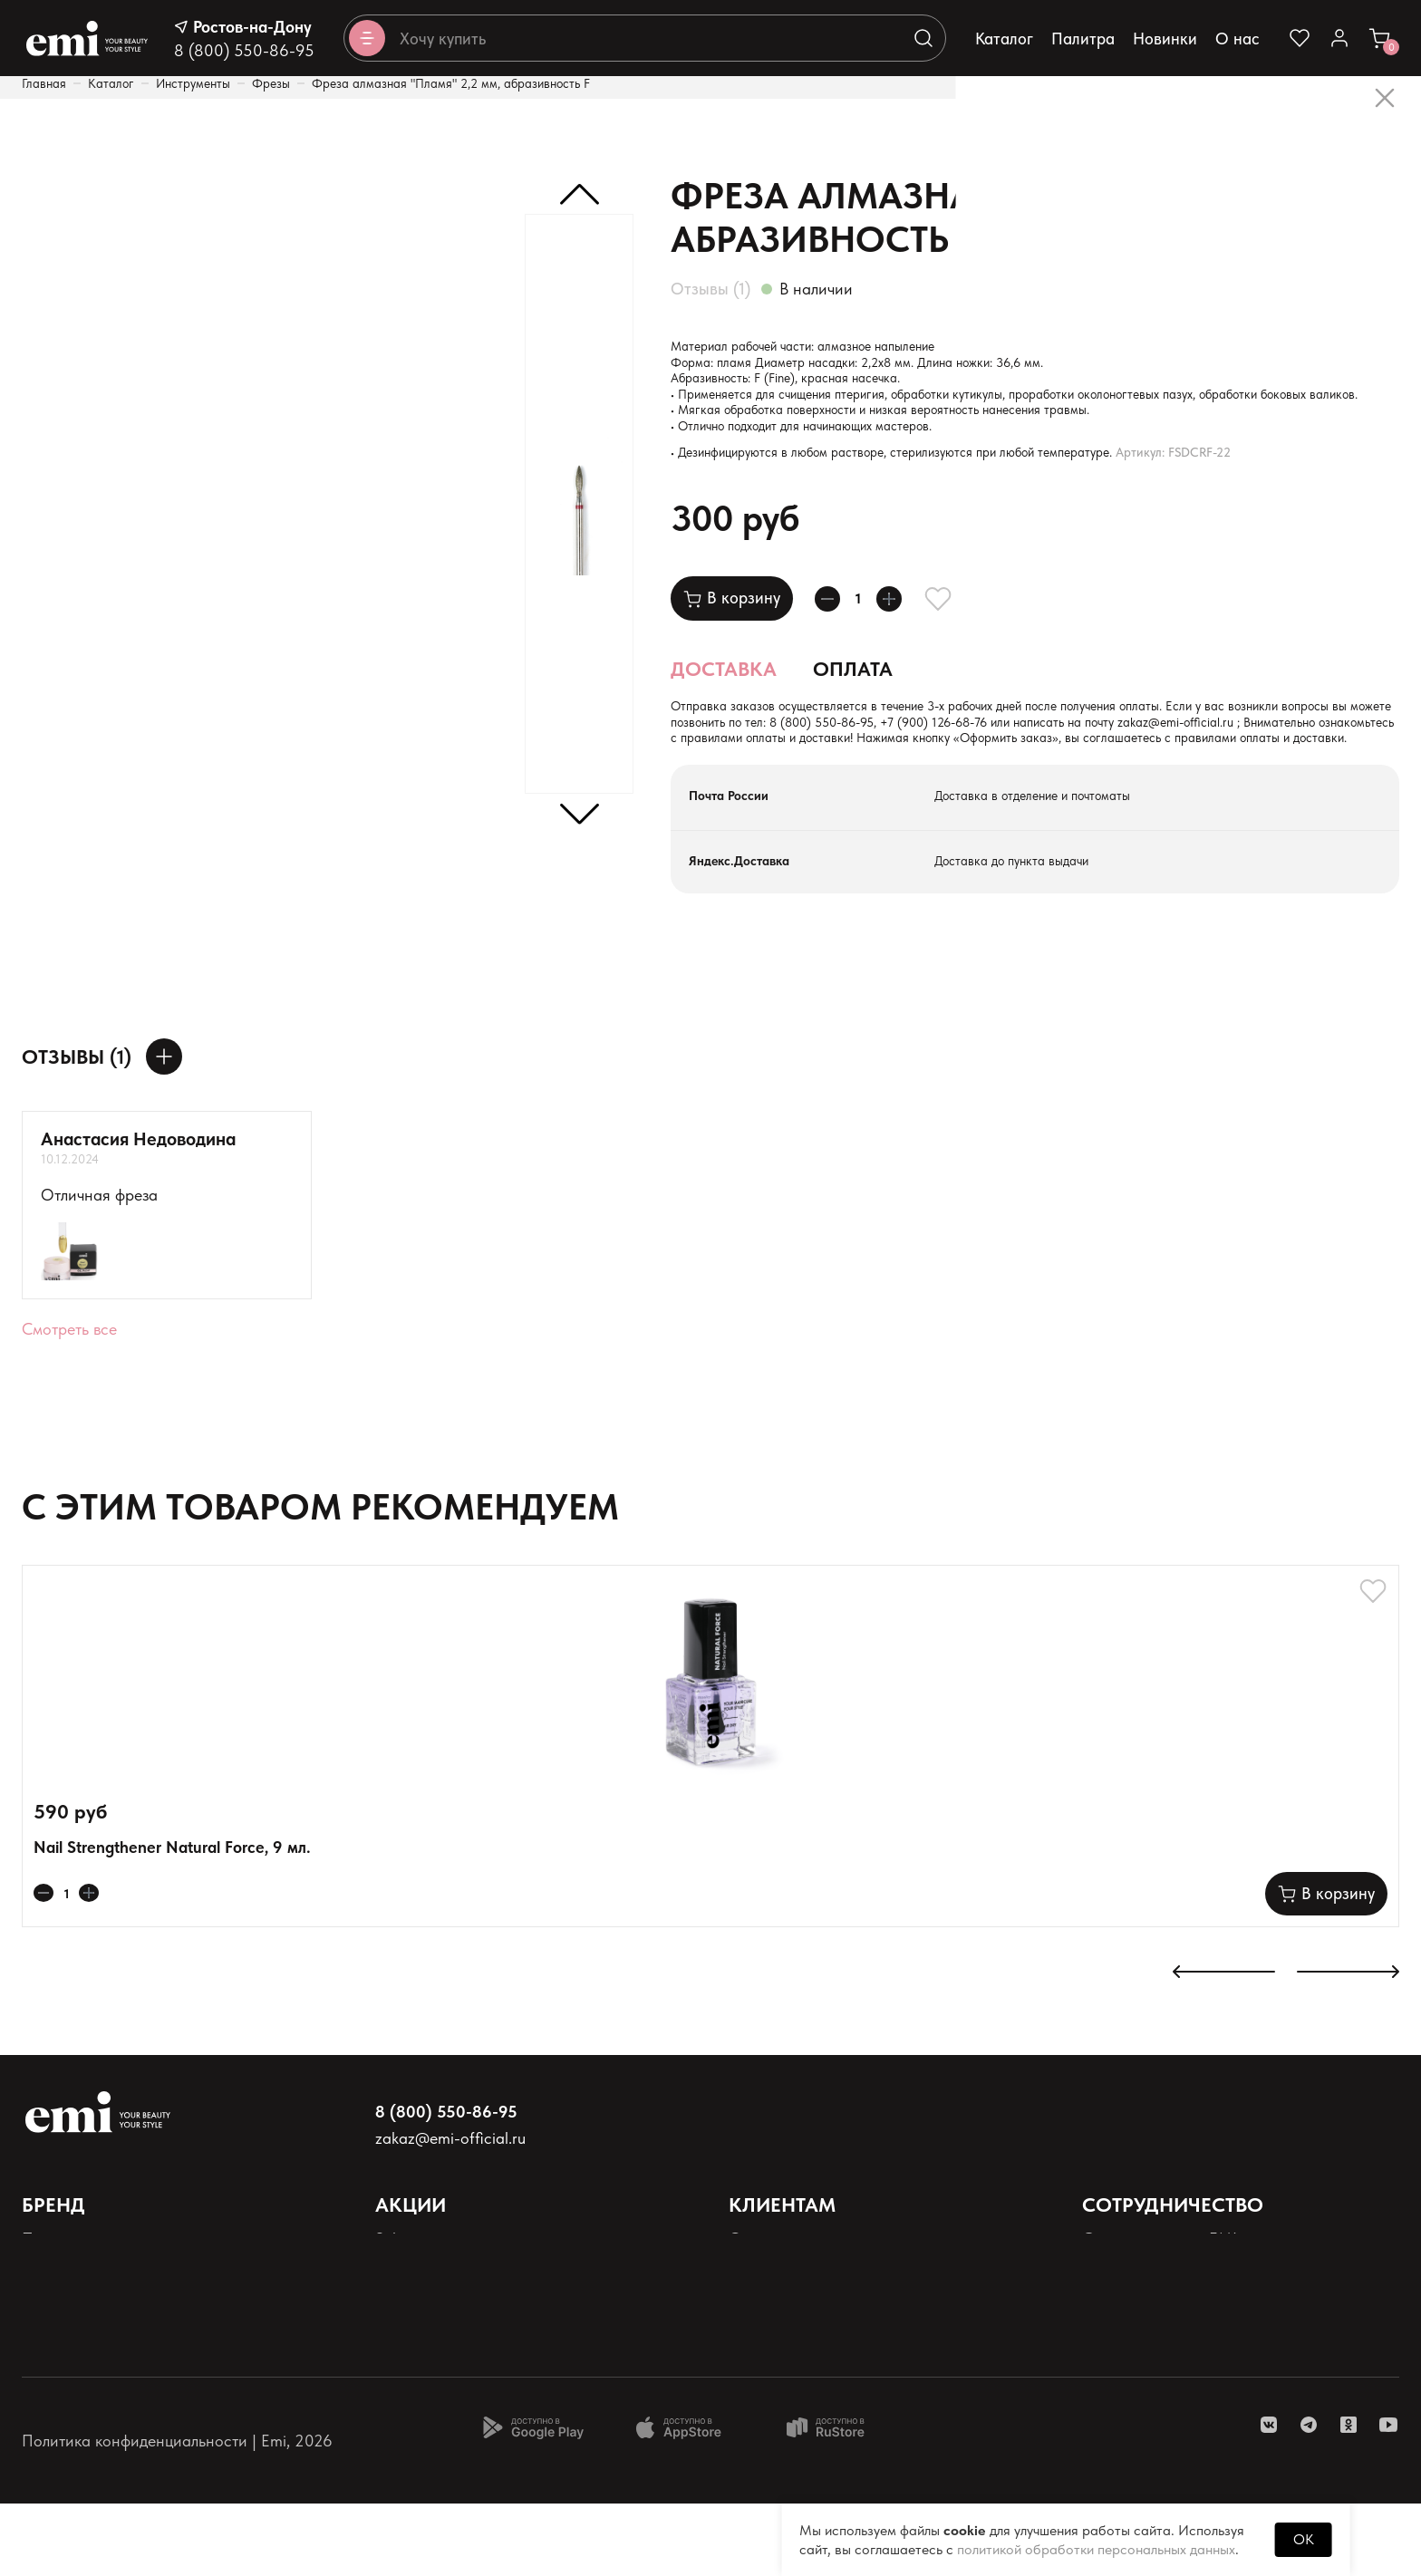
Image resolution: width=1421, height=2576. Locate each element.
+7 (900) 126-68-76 (1230, 764)
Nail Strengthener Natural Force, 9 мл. (172, 1919)
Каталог (1004, 38)
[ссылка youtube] (1388, 2497)
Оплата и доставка (797, 2311)
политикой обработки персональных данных (1096, 2549)
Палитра (1083, 38)
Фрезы (271, 83)
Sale (389, 2311)
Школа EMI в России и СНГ (1180, 2371)
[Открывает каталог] (367, 38)
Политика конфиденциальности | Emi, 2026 (177, 2513)
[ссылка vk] (1269, 2497)
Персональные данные (104, 2371)
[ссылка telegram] (1309, 2497)
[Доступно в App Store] (685, 2500)
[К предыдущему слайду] (1224, 2046)
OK (1303, 2539)
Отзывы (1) (710, 288)
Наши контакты (784, 2341)
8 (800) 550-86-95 (244, 50)
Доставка (724, 706)
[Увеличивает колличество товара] (905, 635)
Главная (44, 83)
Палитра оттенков (86, 2341)
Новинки (1165, 38)
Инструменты (193, 83)
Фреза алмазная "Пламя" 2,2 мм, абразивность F (451, 83)
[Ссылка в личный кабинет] (1339, 38)
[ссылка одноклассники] (1348, 2497)
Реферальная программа (1171, 2401)
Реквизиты (57, 2401)
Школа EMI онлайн (1151, 2341)
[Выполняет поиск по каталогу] (923, 38)
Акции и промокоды (446, 2341)
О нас (1237, 38)
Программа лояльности (459, 2371)
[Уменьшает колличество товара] (833, 635)
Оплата (853, 706)
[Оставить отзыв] (164, 1122)
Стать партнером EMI (1159, 2311)
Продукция (61, 2311)
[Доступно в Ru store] (837, 2500)
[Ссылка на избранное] (1299, 38)
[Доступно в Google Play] (533, 2500)
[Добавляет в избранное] (959, 635)
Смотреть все (69, 1394)
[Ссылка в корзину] (1379, 38)
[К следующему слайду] (1348, 2046)
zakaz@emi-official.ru (882, 783)
